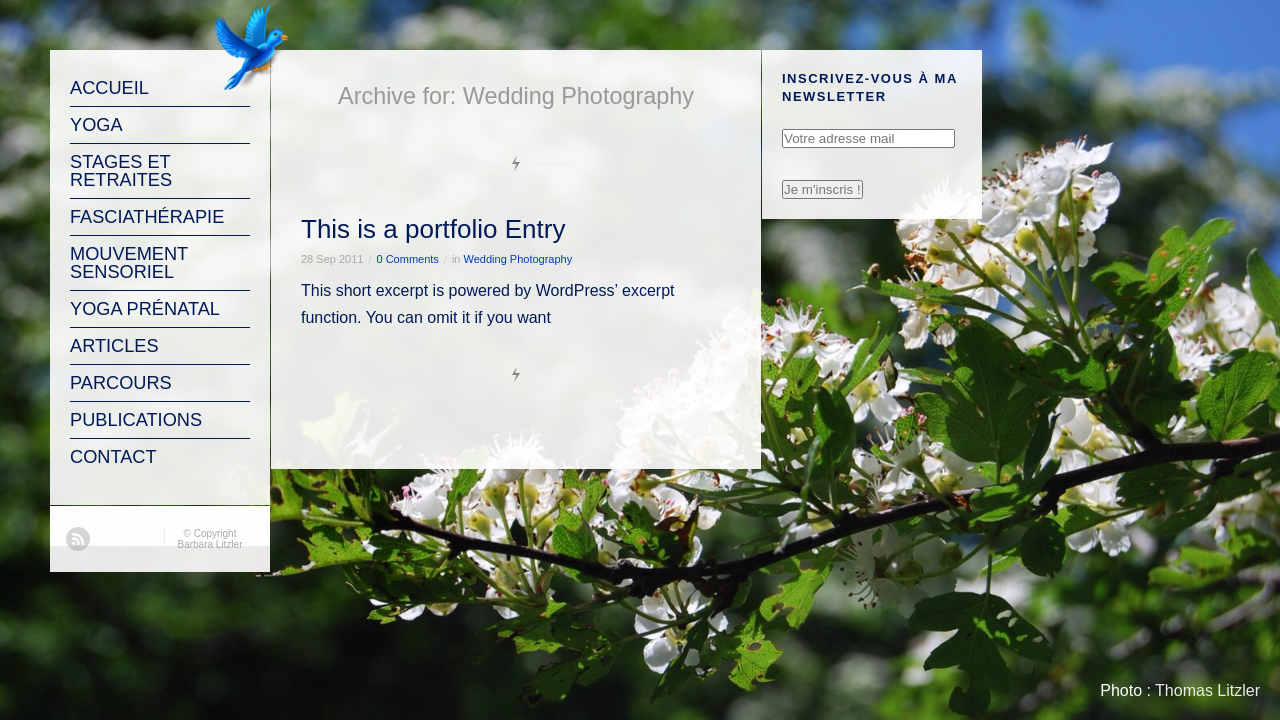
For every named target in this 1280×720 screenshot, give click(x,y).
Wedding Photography (518, 259)
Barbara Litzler (209, 544)
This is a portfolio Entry (433, 229)
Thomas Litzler (1207, 690)
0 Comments (408, 259)
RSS (78, 539)
